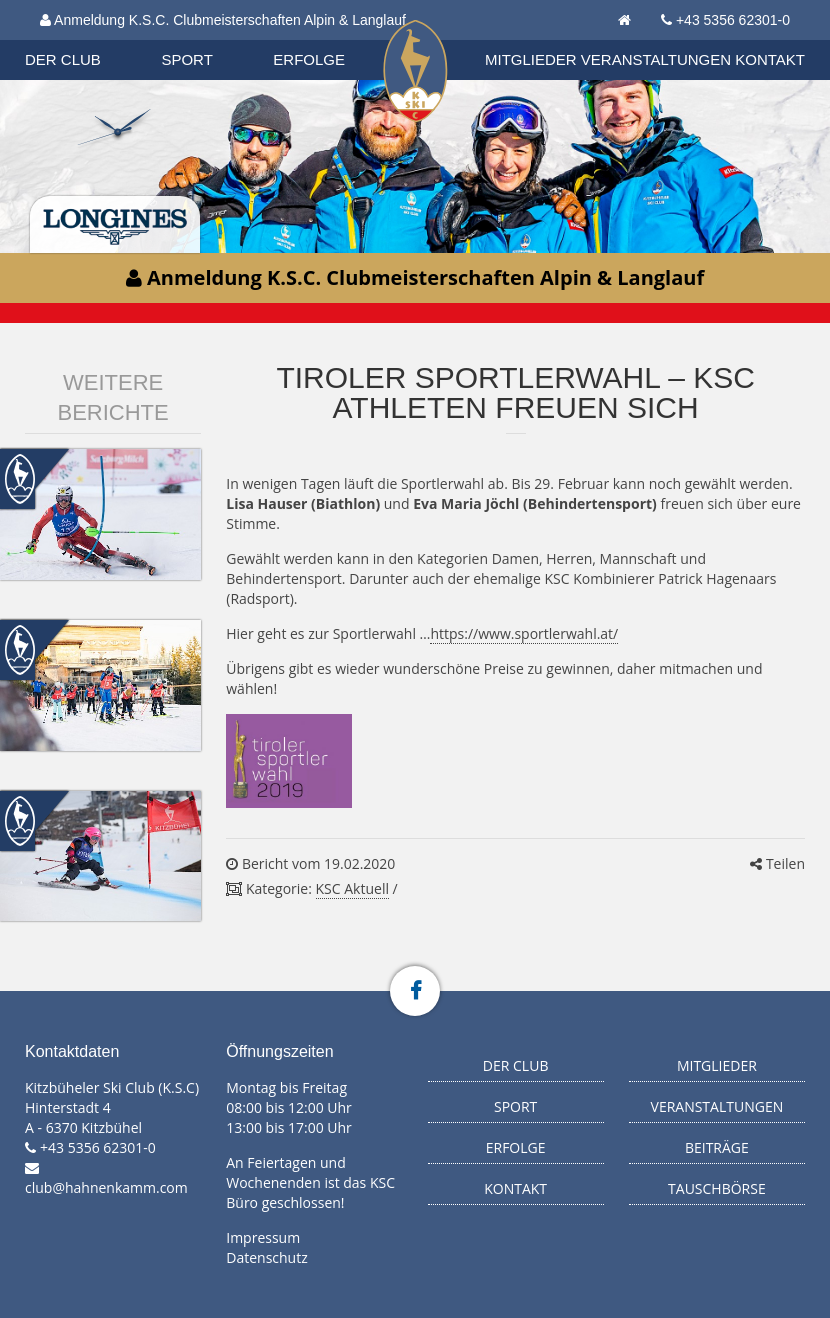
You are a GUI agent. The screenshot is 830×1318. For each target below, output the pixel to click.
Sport (186, 59)
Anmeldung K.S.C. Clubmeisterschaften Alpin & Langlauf (223, 20)
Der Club (63, 59)
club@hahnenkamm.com (106, 1187)
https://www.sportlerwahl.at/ (524, 633)
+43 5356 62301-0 (733, 20)
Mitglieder (531, 59)
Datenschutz (266, 1257)
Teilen (777, 863)
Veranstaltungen (656, 59)
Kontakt (770, 59)
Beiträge (717, 1147)
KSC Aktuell (352, 888)
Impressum (263, 1237)
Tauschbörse (717, 1188)
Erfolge (309, 59)
